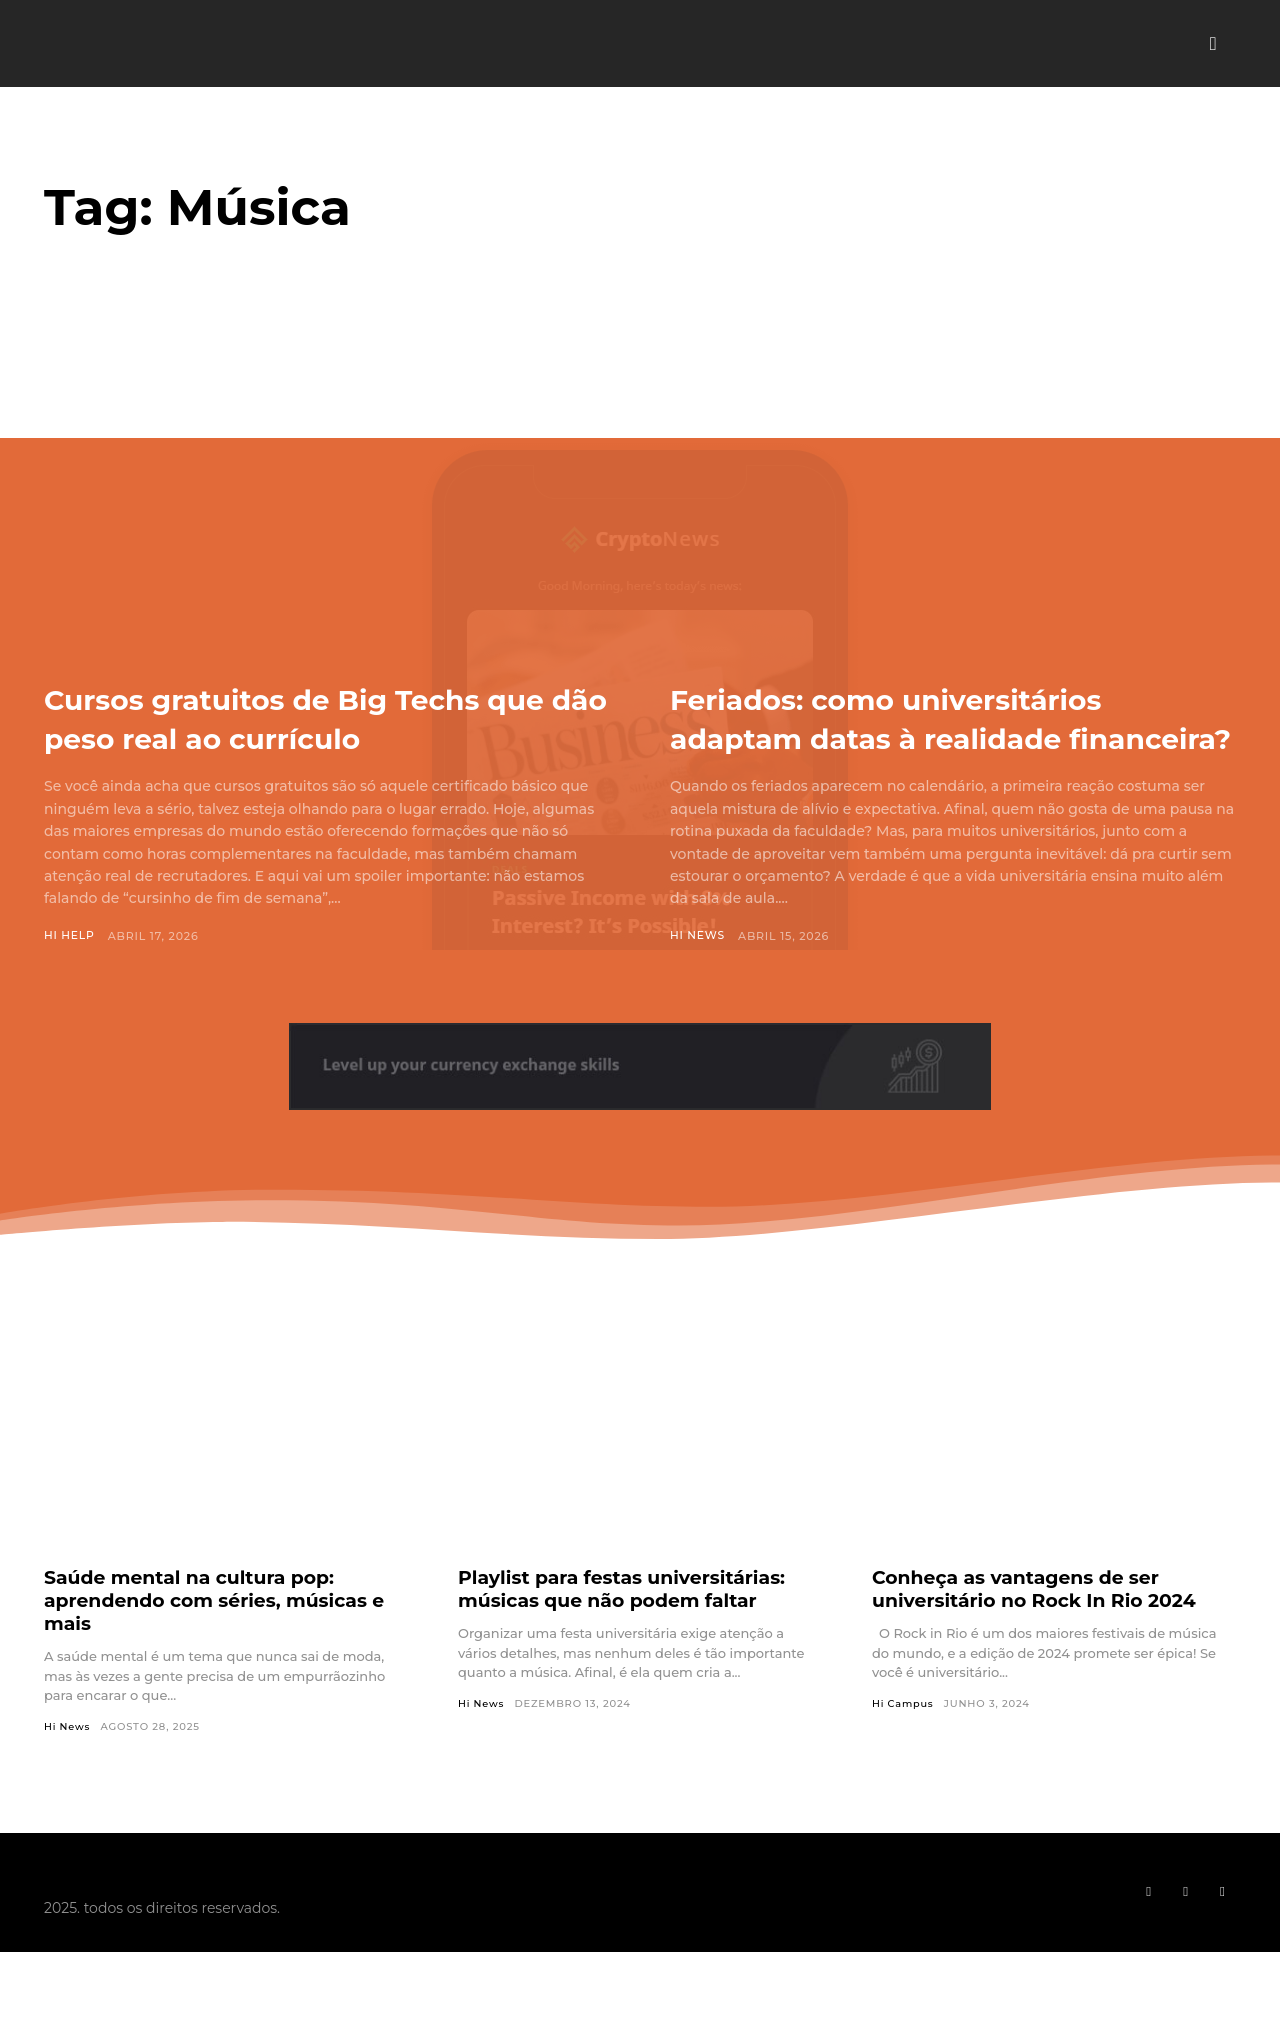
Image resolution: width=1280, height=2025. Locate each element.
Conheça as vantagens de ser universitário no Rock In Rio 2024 (1044, 1627)
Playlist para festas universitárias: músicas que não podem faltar (632, 1627)
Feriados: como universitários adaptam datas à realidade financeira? (931, 737)
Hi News (698, 975)
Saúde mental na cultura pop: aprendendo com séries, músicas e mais (225, 1639)
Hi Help (70, 936)
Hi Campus (903, 1743)
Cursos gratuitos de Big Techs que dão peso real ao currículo (312, 717)
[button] (1213, 44)
